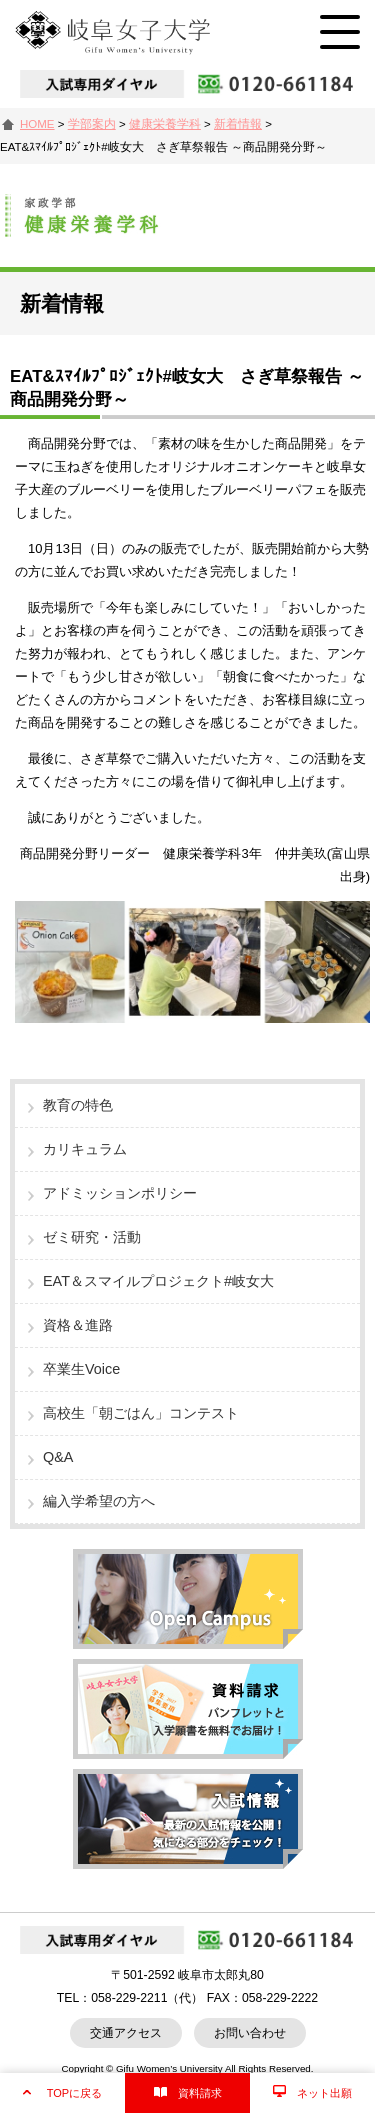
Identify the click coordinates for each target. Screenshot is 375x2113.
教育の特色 (78, 1105)
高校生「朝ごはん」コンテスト (141, 1413)
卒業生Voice (81, 1369)
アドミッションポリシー (120, 1193)
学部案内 (92, 124)
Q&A (58, 1457)
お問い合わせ (250, 2033)
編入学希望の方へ (99, 1501)
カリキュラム (85, 1149)
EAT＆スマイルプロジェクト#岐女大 (158, 1281)
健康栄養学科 (165, 124)
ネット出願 (324, 2093)
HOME (37, 124)
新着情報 (238, 124)
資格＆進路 (78, 1325)
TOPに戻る (74, 2093)
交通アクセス (126, 2033)
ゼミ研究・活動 (92, 1237)
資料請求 (200, 2093)
